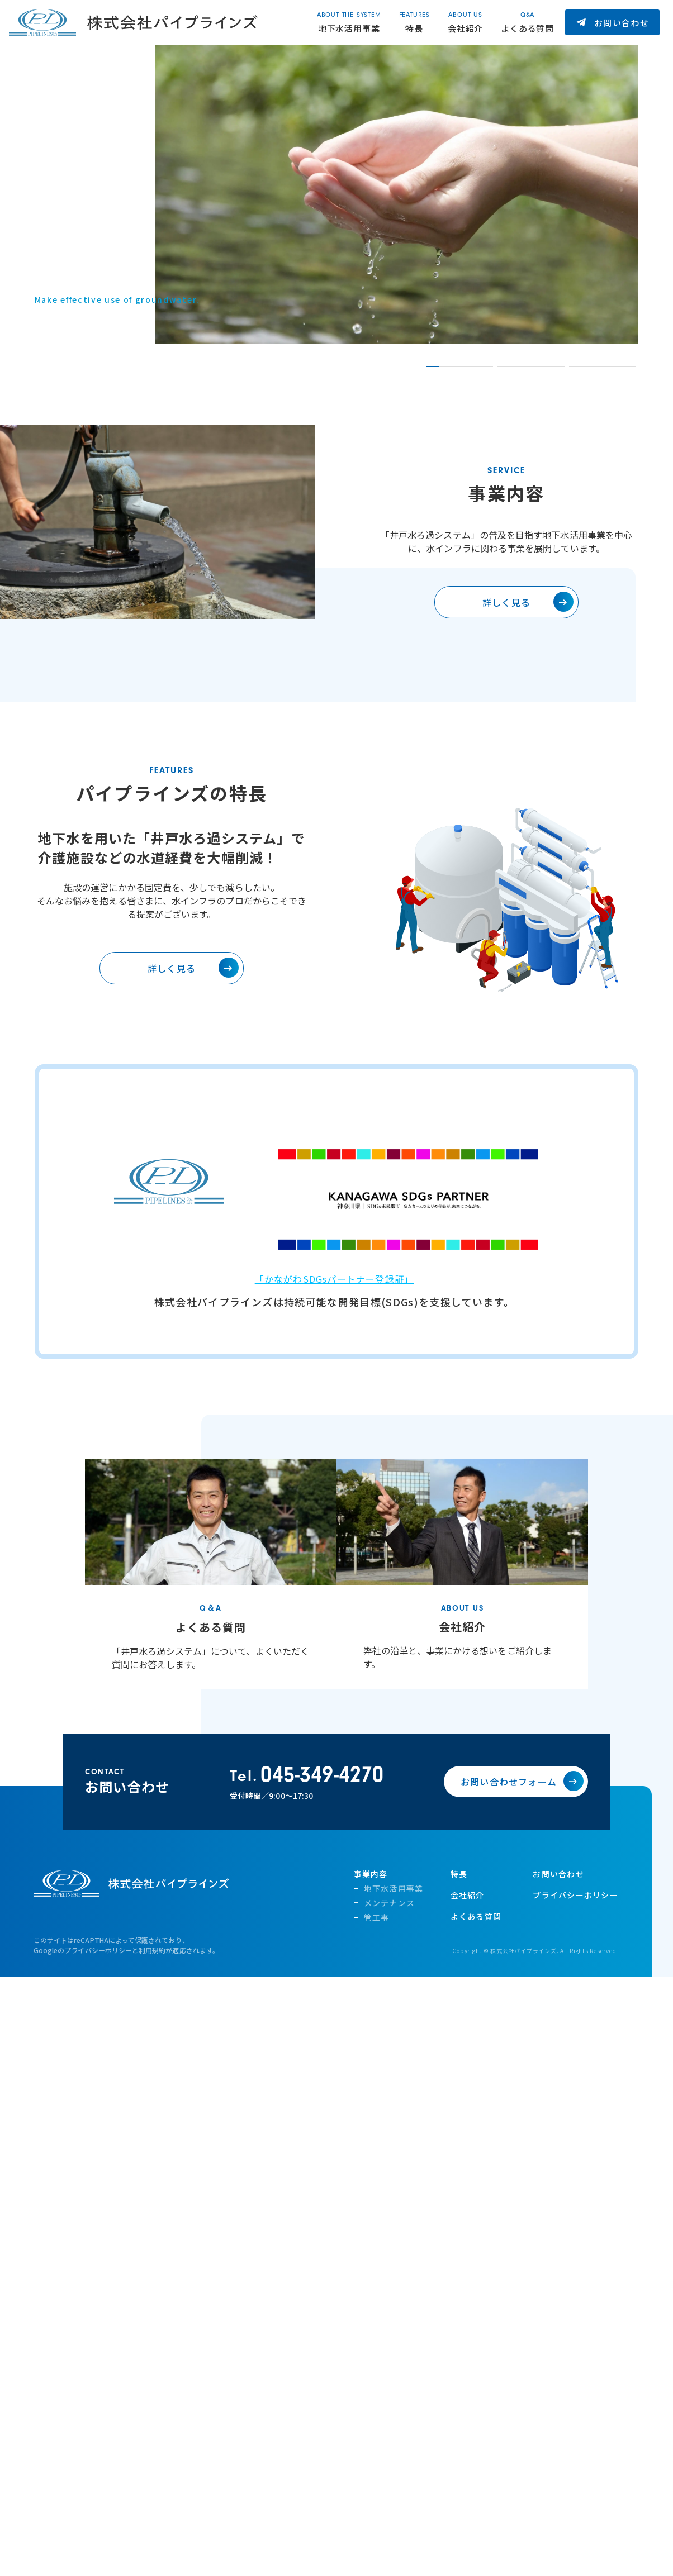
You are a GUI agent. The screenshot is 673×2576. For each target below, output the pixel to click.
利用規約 (152, 1969)
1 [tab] (431, 366)
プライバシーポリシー (98, 1969)
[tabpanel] (397, 194)
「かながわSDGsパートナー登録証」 (334, 1297)
